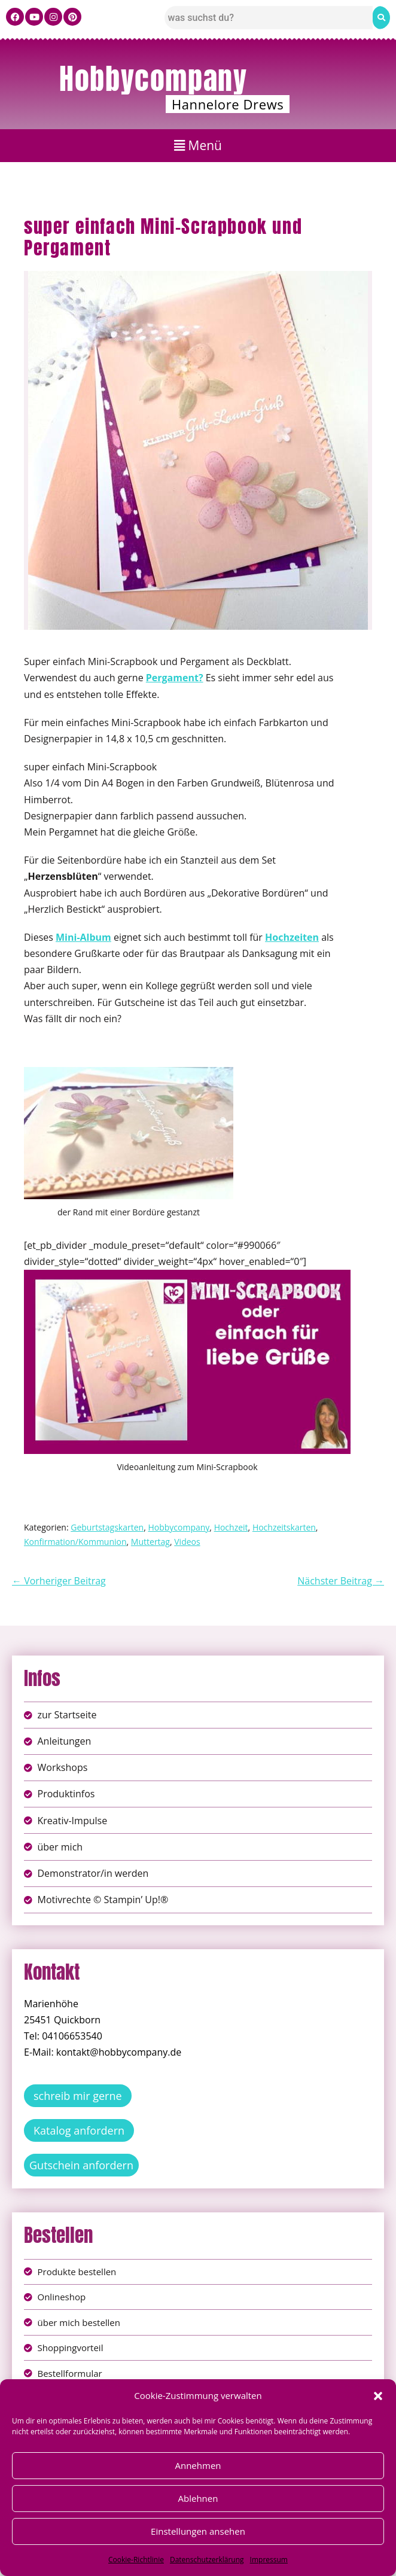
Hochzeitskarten (284, 1527)
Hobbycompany (153, 78)
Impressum (269, 2559)
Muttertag (150, 1541)
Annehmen (198, 2465)
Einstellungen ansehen (198, 2531)
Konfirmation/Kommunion (75, 1541)
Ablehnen (198, 2498)
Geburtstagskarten (107, 1527)
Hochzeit (231, 1527)
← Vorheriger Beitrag (59, 1580)
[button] (378, 2396)
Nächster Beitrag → (340, 1580)
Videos (187, 1541)
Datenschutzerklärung (207, 2559)
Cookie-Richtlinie (136, 2559)
